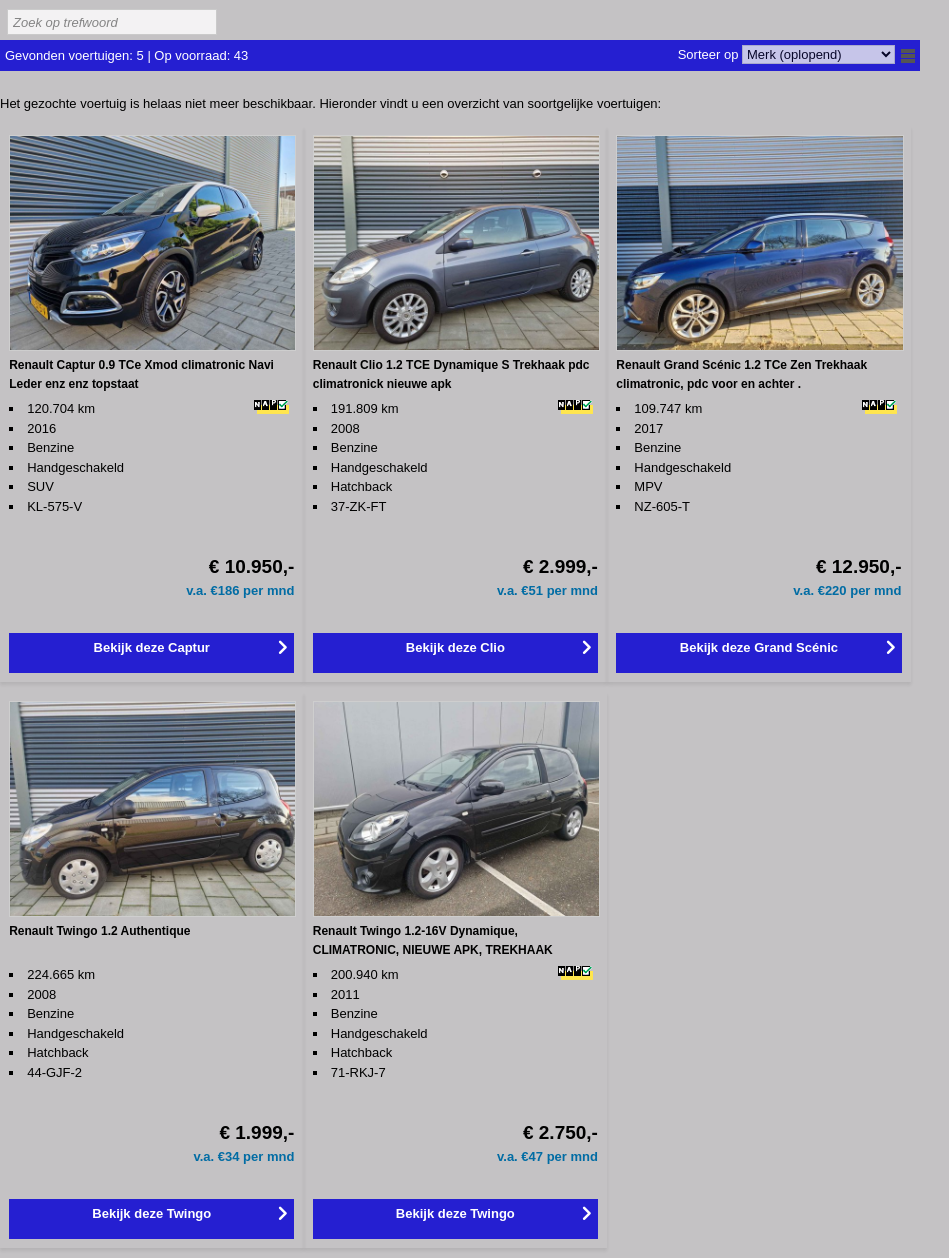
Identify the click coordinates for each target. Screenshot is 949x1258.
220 (837, 590)
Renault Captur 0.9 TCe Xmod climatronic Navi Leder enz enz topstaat (141, 374)
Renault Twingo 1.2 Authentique (99, 931)
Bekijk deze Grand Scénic (759, 647)
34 (234, 1156)
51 (538, 590)
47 (538, 1156)
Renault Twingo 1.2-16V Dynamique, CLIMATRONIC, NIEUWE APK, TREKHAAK (433, 940)
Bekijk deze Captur (152, 647)
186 (230, 590)
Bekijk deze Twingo (151, 1213)
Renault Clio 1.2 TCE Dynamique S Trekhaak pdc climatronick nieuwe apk (451, 374)
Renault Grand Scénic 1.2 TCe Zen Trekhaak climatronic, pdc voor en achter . (741, 374)
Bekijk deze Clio (455, 647)
